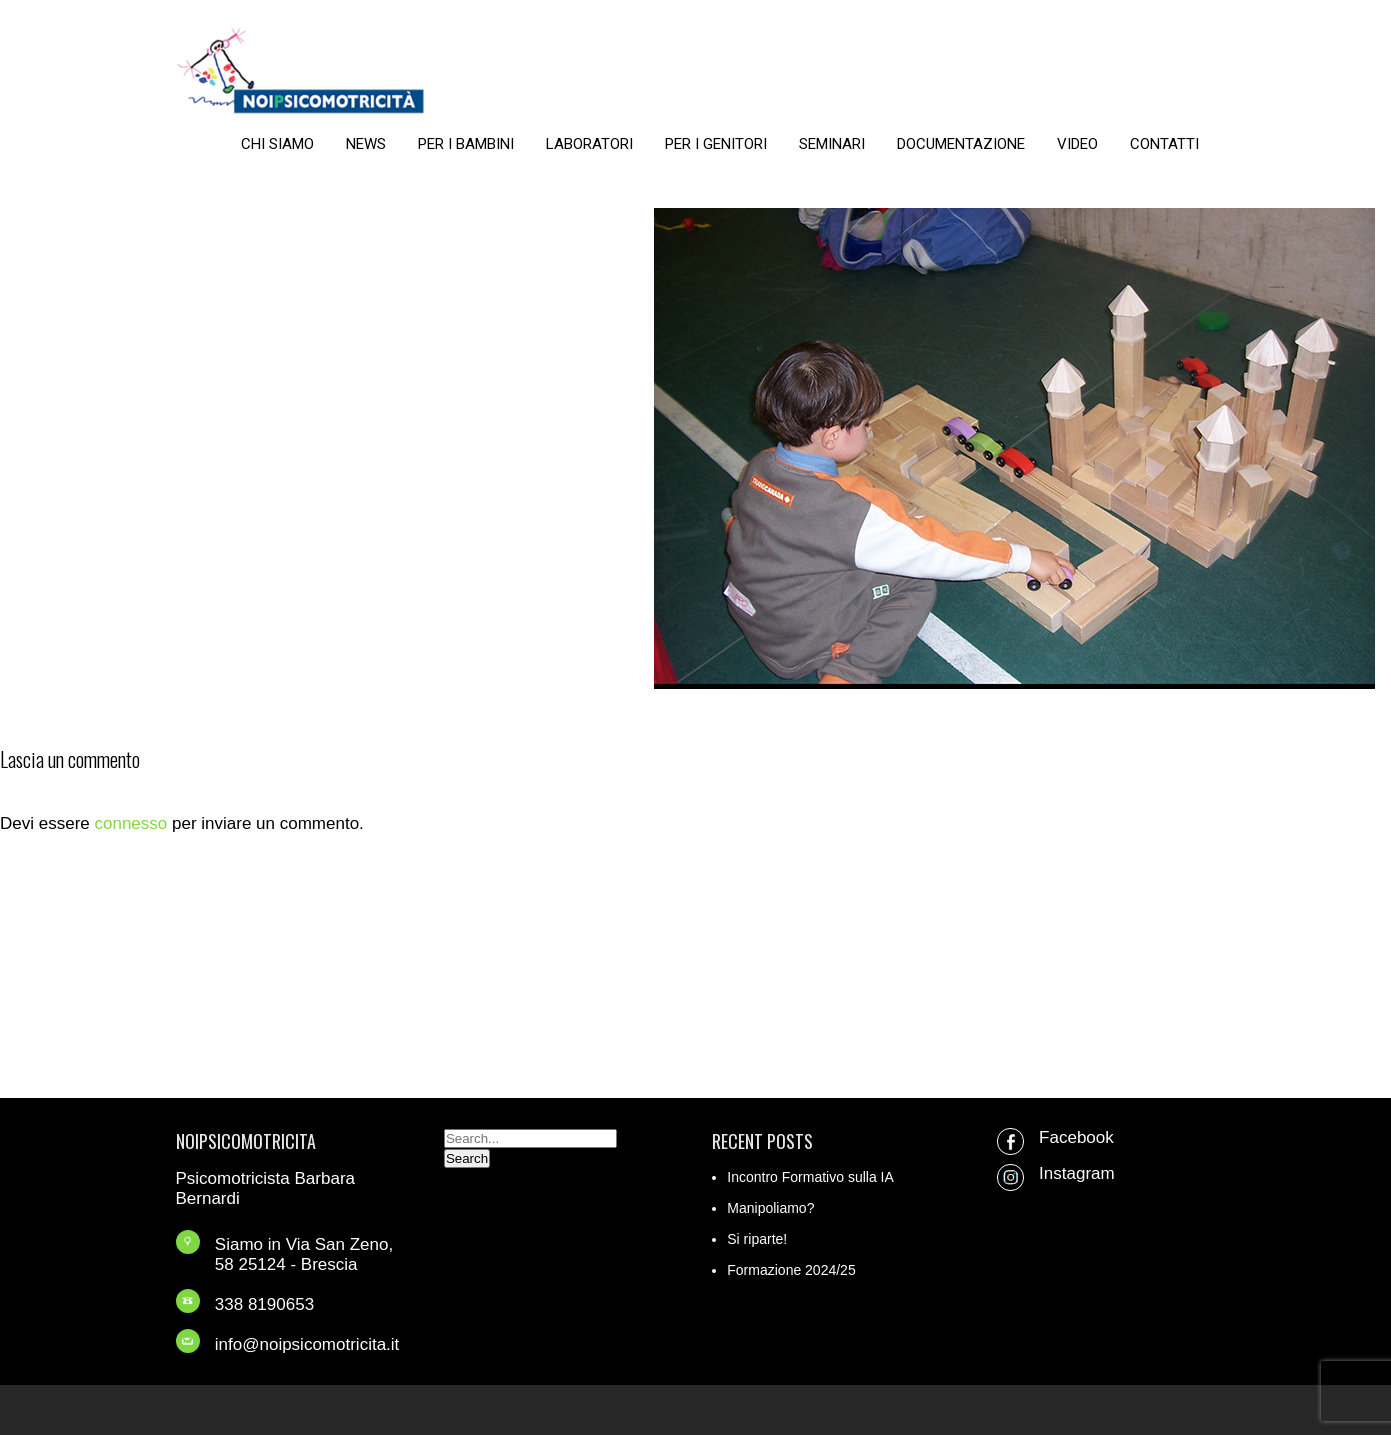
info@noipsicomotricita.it (307, 1344)
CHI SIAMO (277, 144)
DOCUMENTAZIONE (961, 144)
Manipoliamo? (770, 1208)
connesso (130, 823)
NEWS (366, 144)
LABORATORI (589, 144)
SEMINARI (832, 144)
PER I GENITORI (716, 144)
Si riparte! (757, 1239)
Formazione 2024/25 (791, 1270)
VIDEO (1077, 144)
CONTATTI (1164, 144)
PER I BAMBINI (466, 144)
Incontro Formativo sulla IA (810, 1177)
